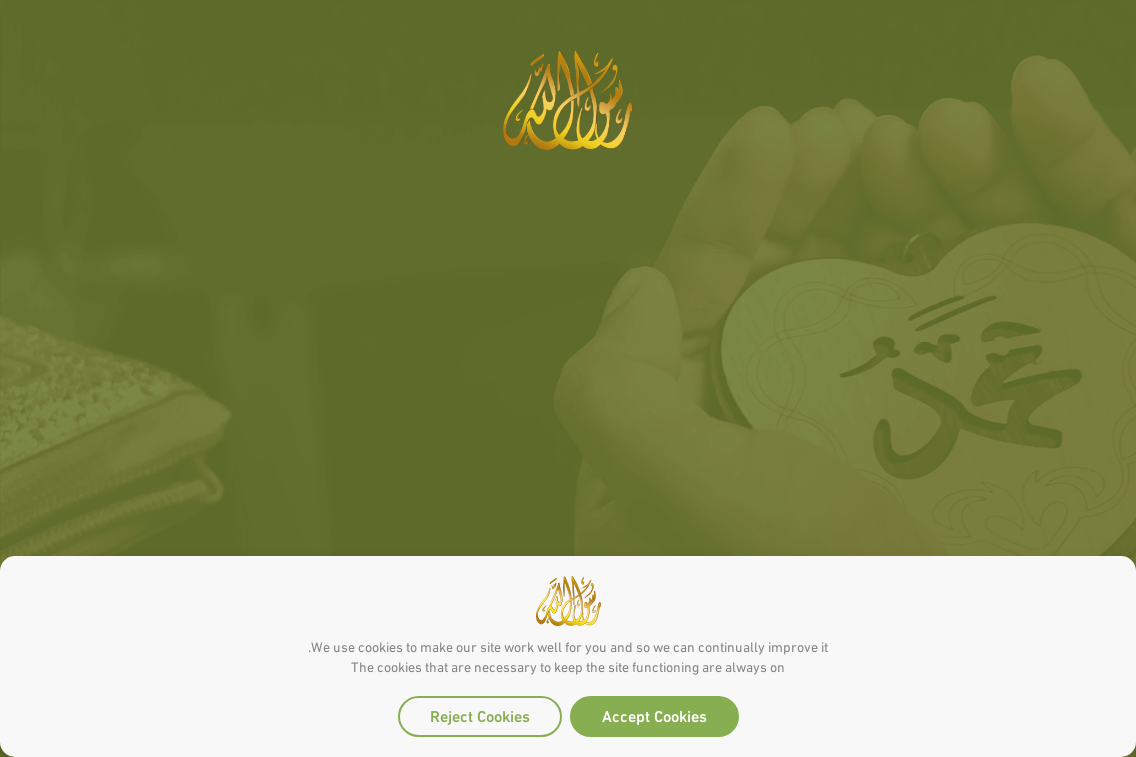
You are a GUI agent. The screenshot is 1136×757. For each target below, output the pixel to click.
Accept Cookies (654, 714)
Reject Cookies (480, 714)
